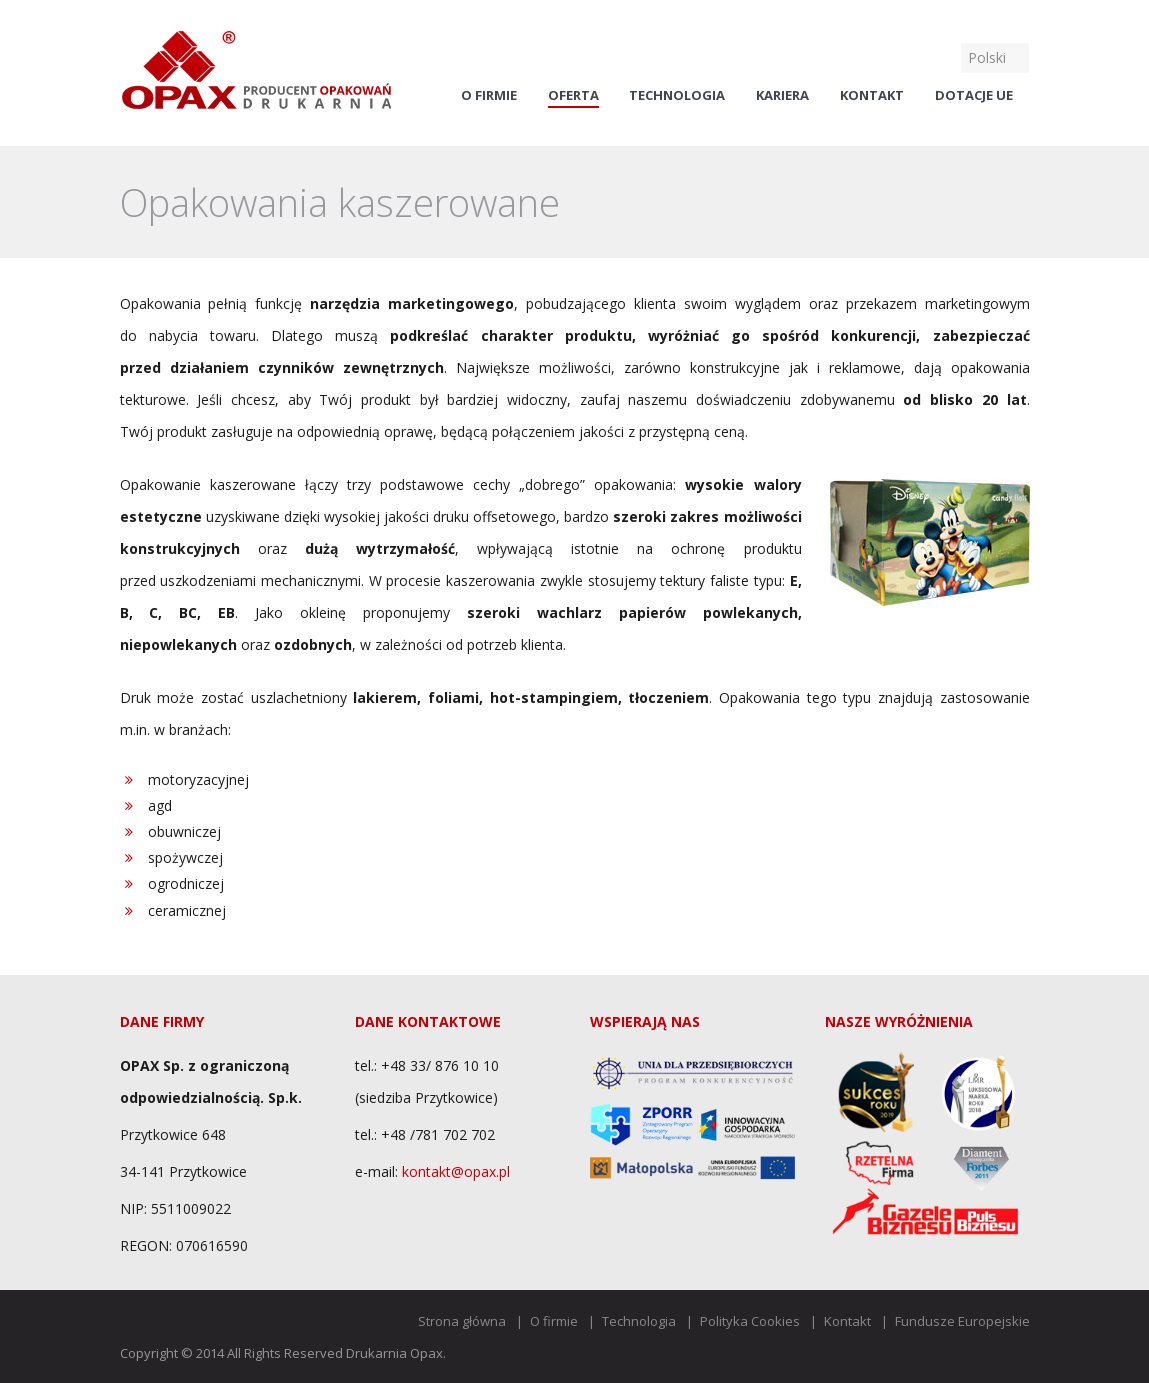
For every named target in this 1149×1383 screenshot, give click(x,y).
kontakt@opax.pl (456, 1171)
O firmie (489, 95)
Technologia (677, 95)
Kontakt (872, 95)
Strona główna (462, 1321)
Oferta (573, 95)
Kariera (782, 95)
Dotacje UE (974, 95)
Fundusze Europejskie (962, 1321)
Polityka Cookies (750, 1321)
